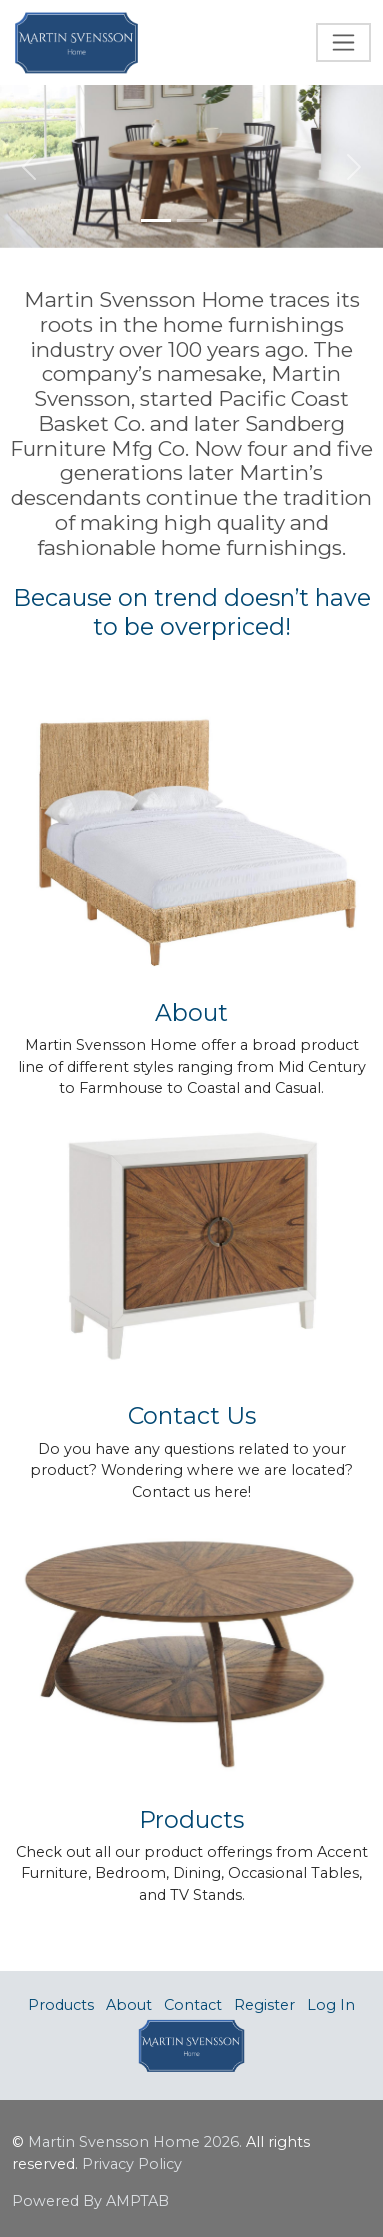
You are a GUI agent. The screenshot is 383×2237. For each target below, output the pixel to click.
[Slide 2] (192, 220)
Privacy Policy (132, 2164)
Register (264, 2005)
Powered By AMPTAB (90, 2201)
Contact (193, 2005)
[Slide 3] (228, 220)
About (129, 2005)
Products (61, 2005)
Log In (331, 2005)
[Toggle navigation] (343, 42)
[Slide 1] (156, 220)
